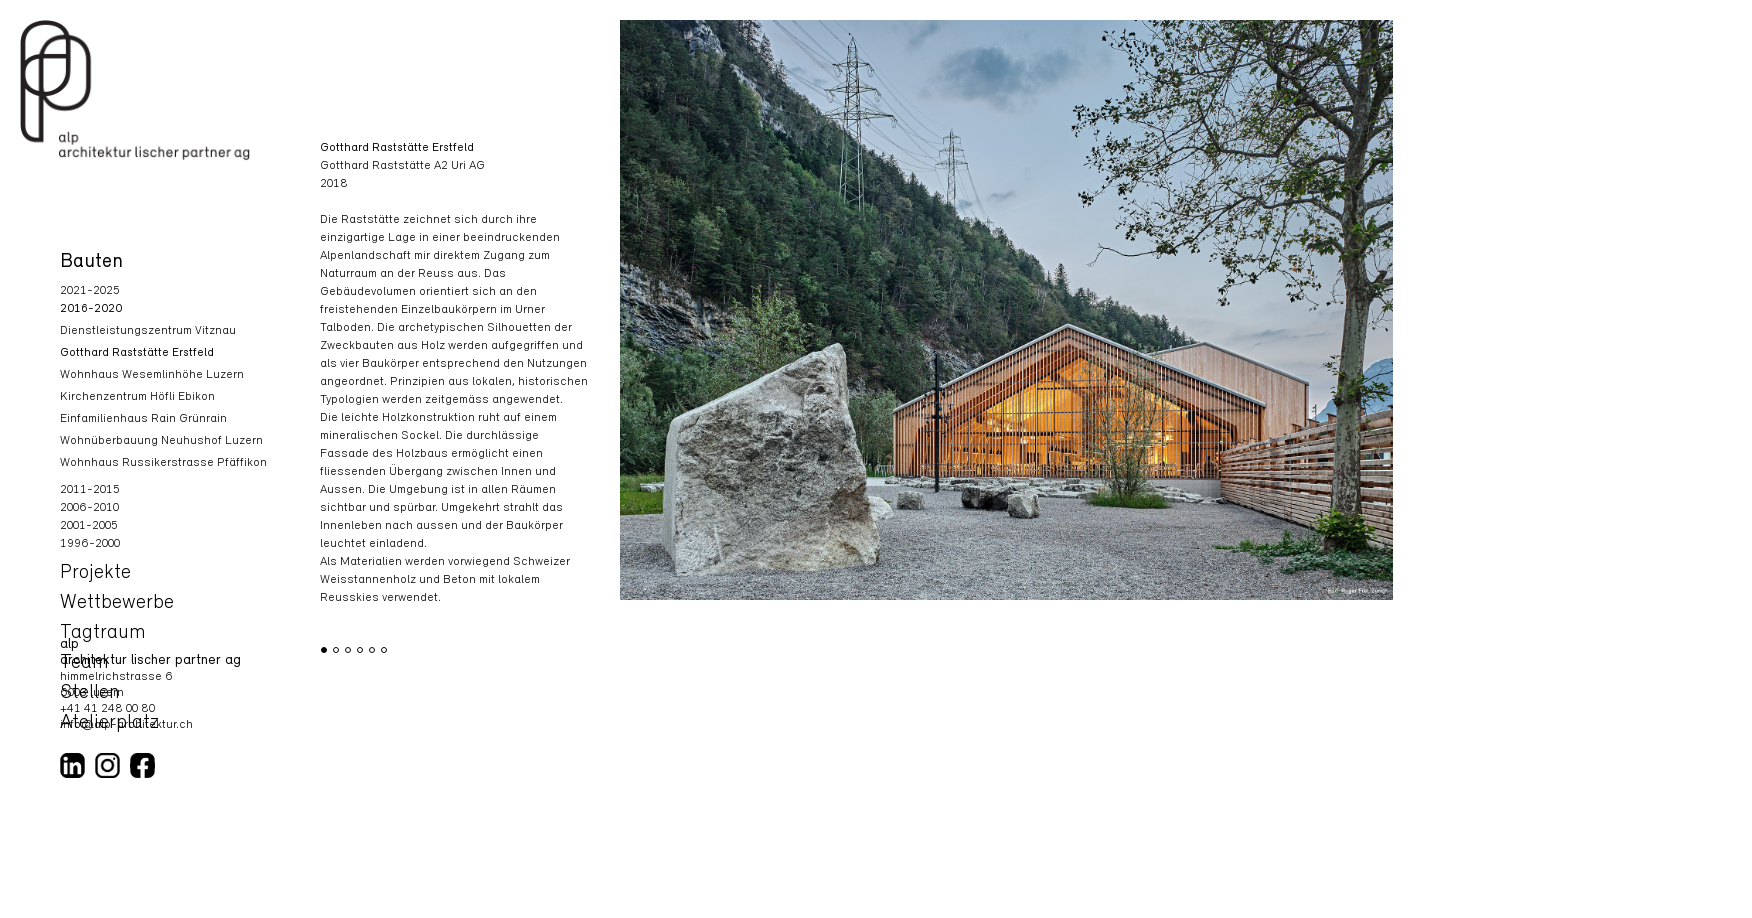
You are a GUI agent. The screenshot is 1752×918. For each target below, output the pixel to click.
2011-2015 (90, 490)
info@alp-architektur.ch (126, 725)
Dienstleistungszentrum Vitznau (148, 331)
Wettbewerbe (117, 603)
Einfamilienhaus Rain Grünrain (143, 419)
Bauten (91, 262)
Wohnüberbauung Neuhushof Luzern (161, 441)
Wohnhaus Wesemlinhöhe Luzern (152, 375)
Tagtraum (103, 633)
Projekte (95, 573)
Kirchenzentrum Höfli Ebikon (137, 397)
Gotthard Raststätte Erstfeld (137, 353)
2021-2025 (90, 291)
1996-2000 (90, 544)
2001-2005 (89, 526)
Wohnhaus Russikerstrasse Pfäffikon (163, 463)
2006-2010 (89, 508)
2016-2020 (91, 309)
